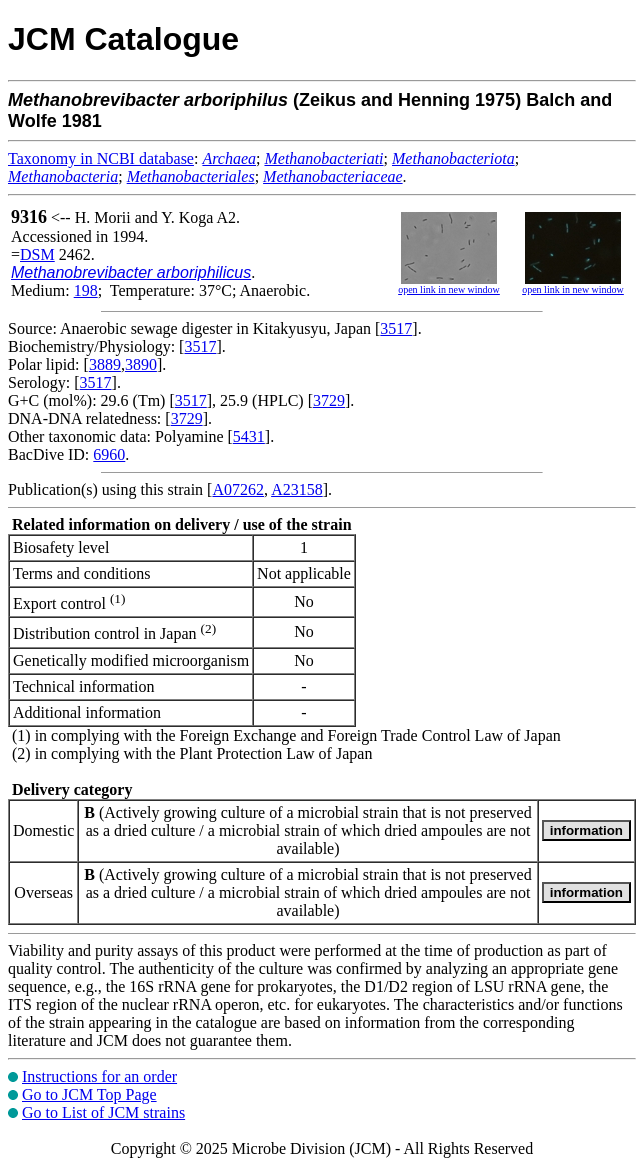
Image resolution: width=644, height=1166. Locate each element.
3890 (141, 364)
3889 (105, 364)
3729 (329, 400)
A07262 (238, 489)
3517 (396, 328)
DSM (37, 254)
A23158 (297, 489)
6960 (109, 454)
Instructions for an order (99, 1076)
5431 (249, 436)
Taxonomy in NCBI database (101, 158)
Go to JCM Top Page (89, 1094)
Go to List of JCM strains (103, 1112)
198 (86, 290)
